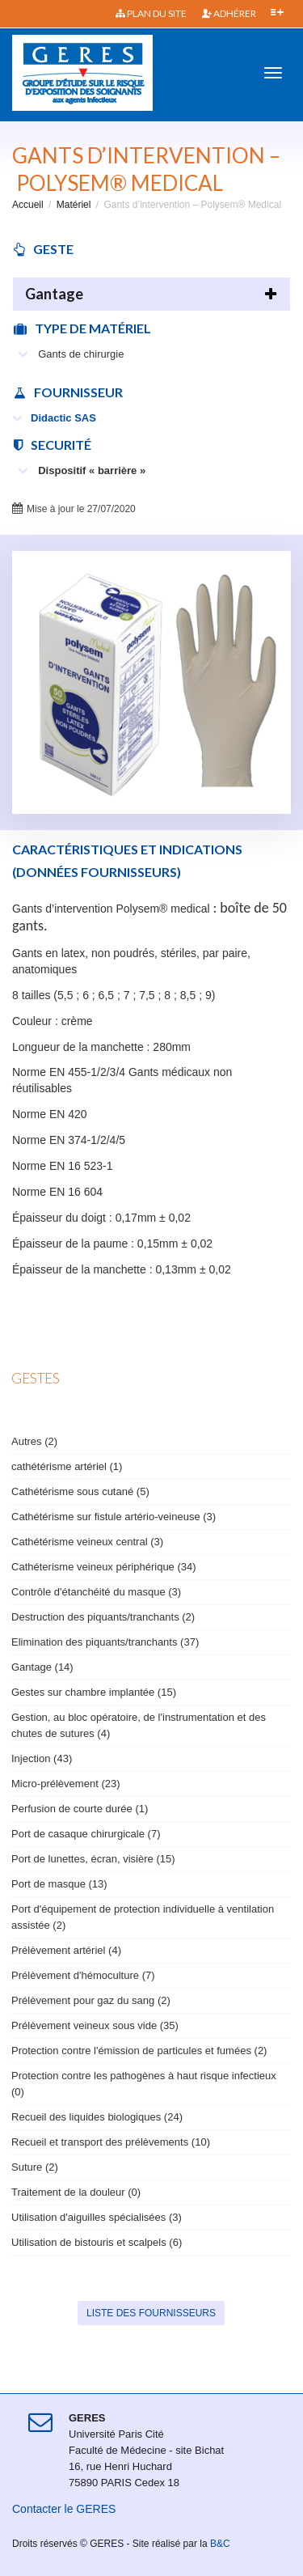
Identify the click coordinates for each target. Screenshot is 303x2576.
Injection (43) (41, 1758)
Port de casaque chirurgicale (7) (85, 1834)
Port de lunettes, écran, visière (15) (93, 1859)
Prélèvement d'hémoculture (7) (83, 1975)
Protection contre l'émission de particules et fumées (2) (139, 2050)
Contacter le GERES (64, 2508)
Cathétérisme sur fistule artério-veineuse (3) (113, 1516)
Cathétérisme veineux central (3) (87, 1542)
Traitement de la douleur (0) (76, 2192)
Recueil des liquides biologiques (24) (97, 2117)
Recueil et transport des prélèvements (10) (110, 2142)
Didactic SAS (54, 418)
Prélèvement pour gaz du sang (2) (90, 2000)
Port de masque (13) (59, 1884)
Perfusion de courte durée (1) (79, 1809)
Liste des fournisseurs (151, 2313)
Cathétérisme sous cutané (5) (80, 1491)
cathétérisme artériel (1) (66, 1466)
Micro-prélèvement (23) (65, 1783)
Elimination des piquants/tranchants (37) (105, 1642)
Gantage (54, 294)
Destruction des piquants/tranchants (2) (103, 1617)
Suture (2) (34, 2167)
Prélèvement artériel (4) (66, 1950)
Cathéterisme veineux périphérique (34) (103, 1567)
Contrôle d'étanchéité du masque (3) (96, 1592)
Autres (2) (34, 1441)
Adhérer (229, 13)
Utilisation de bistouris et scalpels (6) (96, 2242)
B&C (220, 2543)
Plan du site (151, 13)
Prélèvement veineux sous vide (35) (95, 2025)
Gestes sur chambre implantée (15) (93, 1692)
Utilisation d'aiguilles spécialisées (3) (96, 2217)
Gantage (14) (42, 1667)
